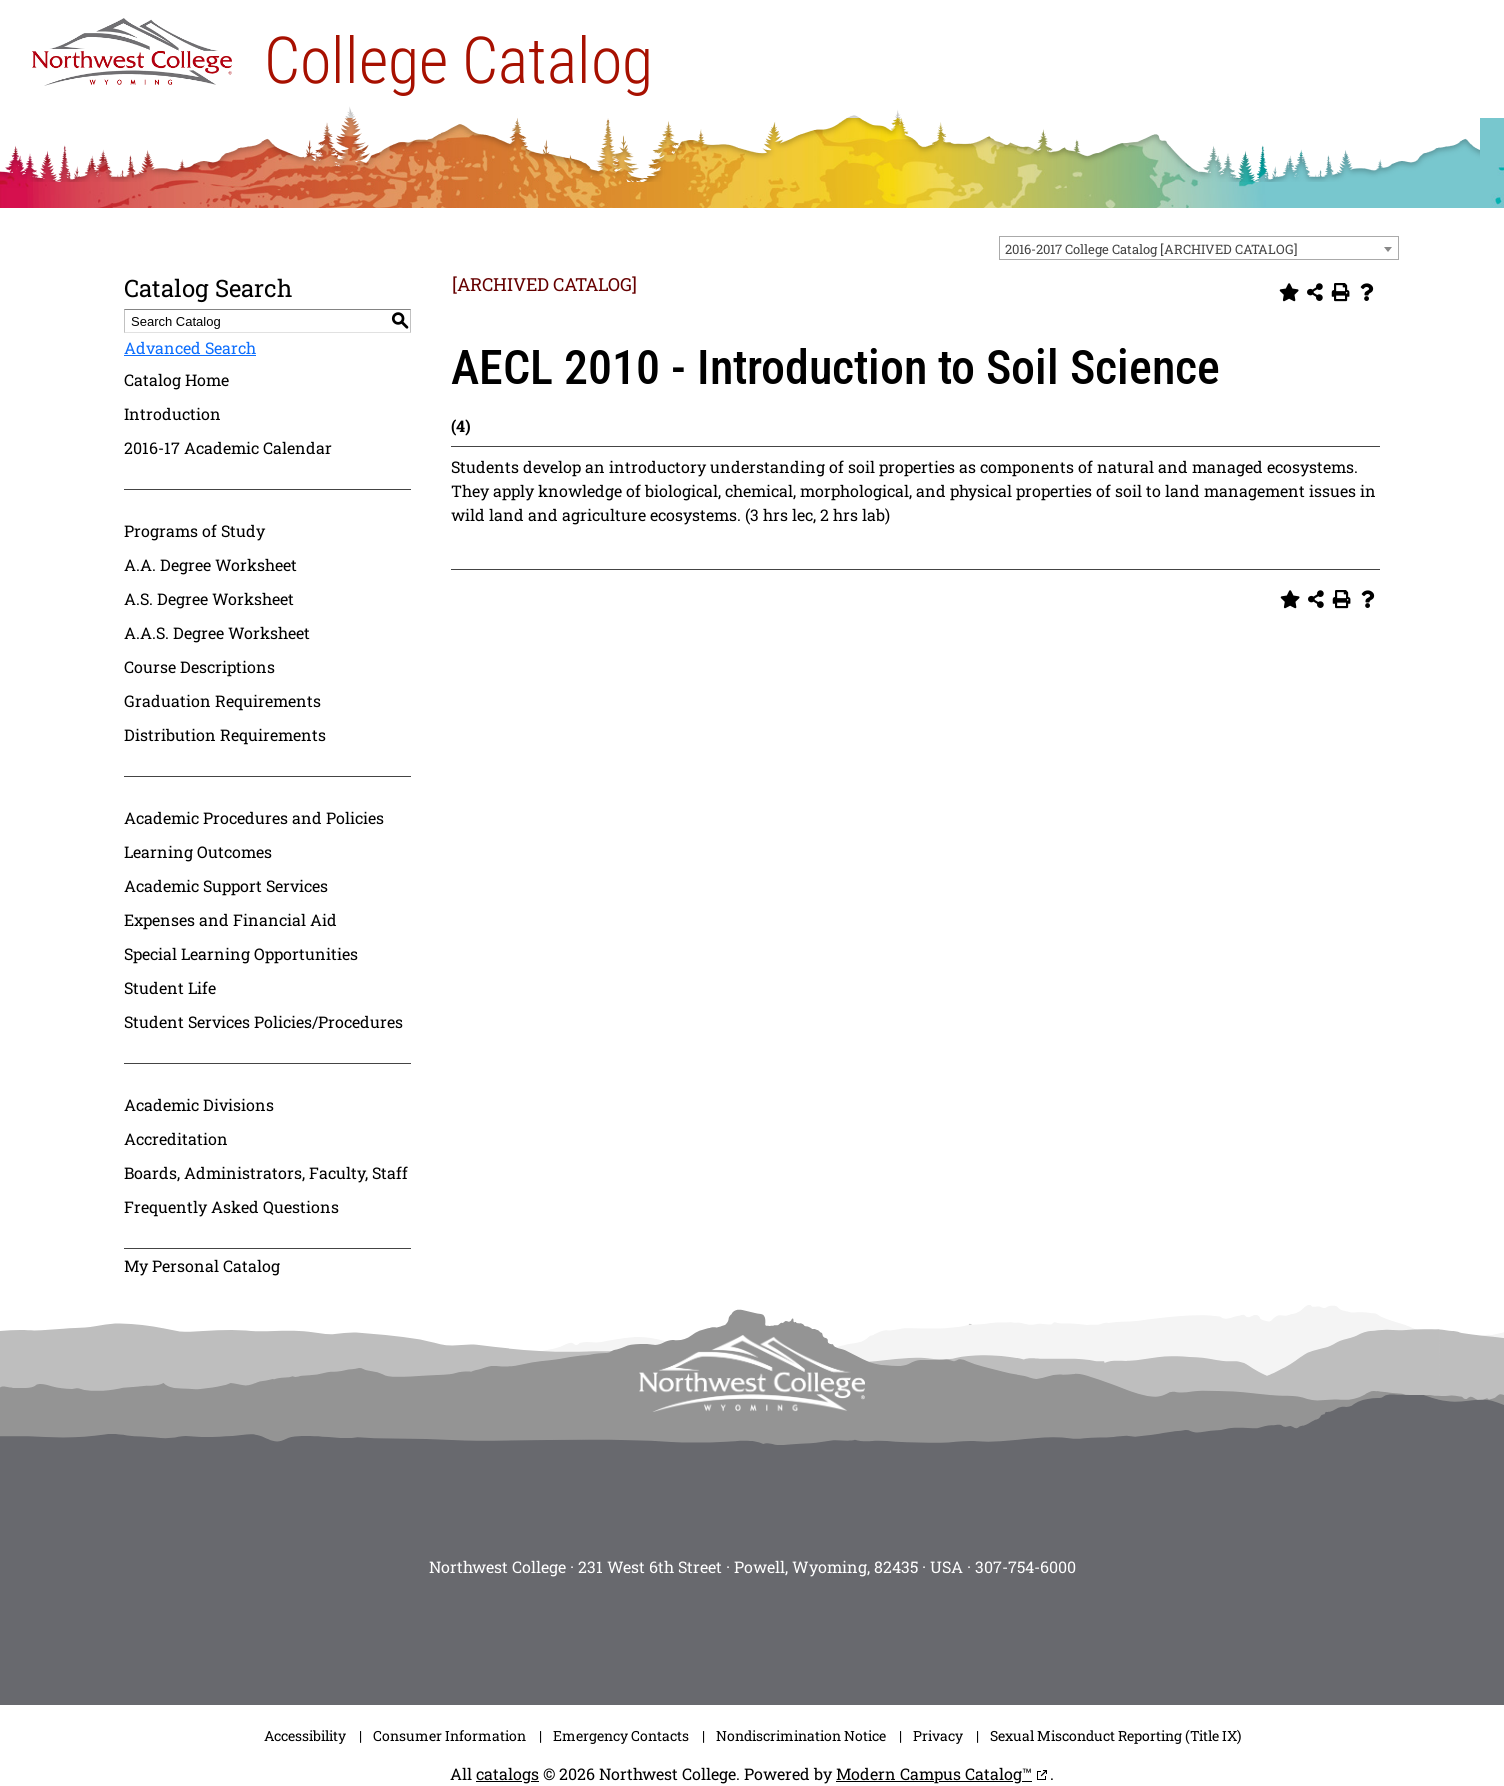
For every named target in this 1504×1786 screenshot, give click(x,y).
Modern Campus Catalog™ (934, 1773)
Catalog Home (176, 379)
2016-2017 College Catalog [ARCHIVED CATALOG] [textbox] (1151, 249)
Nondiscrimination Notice (801, 1735)
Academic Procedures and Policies (254, 817)
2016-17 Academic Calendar (228, 447)
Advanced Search (190, 347)
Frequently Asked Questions (231, 1206)
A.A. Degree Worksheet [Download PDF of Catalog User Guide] (210, 564)
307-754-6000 (1025, 1566)
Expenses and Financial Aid (230, 919)
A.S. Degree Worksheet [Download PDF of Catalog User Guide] (209, 598)
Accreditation (176, 1138)
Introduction (172, 413)
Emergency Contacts (621, 1735)
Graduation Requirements (222, 700)
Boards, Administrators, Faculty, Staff (266, 1172)
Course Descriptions (199, 666)
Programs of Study (194, 530)
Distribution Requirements (225, 734)
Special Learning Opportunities (241, 953)
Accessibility (305, 1735)
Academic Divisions (199, 1104)
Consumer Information (449, 1735)
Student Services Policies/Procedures (263, 1021)
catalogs (507, 1773)
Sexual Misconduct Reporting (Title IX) (1115, 1735)
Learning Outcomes (198, 851)
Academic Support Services (226, 885)
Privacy (938, 1735)
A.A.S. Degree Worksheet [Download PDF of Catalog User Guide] (217, 632)
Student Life (170, 987)
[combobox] (1199, 248)
